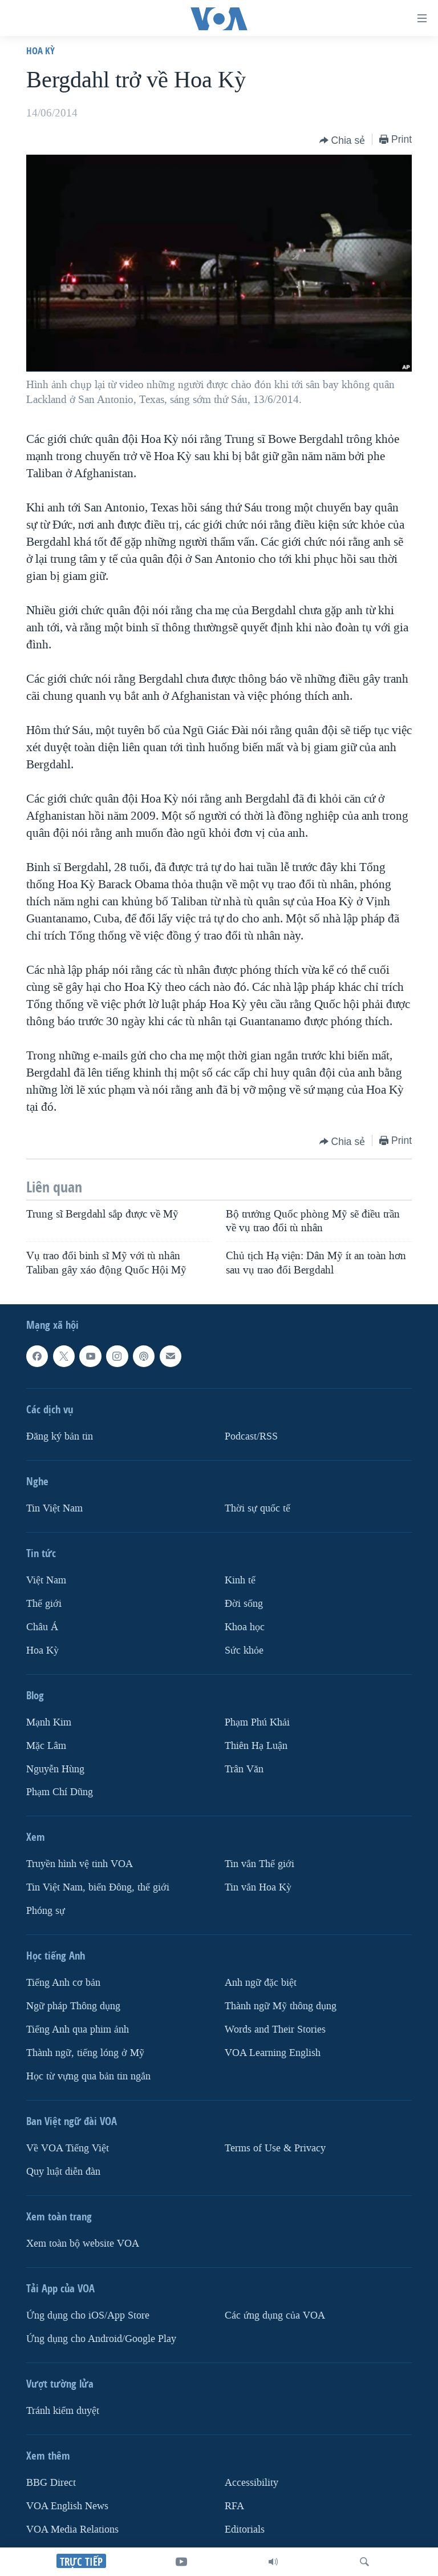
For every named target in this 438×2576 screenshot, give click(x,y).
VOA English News (67, 2506)
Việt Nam (46, 1580)
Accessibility (251, 2482)
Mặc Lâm (46, 1745)
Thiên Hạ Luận (256, 1745)
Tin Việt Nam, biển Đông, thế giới (97, 1887)
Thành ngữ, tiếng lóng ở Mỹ (85, 2052)
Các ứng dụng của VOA (275, 2315)
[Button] (342, 140)
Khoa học (245, 1627)
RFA (234, 2506)
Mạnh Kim (48, 1722)
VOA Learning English (273, 2052)
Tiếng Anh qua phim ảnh (77, 2029)
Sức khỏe (244, 1650)
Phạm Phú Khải (257, 1722)
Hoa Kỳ (40, 50)
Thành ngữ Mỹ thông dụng (280, 2006)
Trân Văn (244, 1769)
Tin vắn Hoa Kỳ (258, 1887)
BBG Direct (51, 2482)
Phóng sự (45, 1910)
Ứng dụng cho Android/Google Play (101, 2338)
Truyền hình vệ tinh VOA (79, 1864)
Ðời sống (244, 1603)
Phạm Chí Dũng (59, 1792)
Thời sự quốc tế (257, 1508)
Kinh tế (240, 1580)
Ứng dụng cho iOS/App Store (87, 2315)
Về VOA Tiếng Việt (67, 2148)
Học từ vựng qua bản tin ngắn (88, 2076)
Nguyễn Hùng (55, 1769)
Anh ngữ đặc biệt (261, 1982)
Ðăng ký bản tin (59, 1436)
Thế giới (44, 1603)
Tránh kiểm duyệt (62, 2410)
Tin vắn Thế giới (259, 1864)
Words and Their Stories (275, 2029)
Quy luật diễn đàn (63, 2171)
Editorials (245, 2529)
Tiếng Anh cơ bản (63, 1982)
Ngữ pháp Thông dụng (73, 2006)
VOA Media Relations (72, 2529)
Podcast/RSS (251, 1436)
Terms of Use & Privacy (275, 2148)
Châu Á (42, 1627)
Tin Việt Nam (54, 1508)
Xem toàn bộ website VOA (82, 2243)
